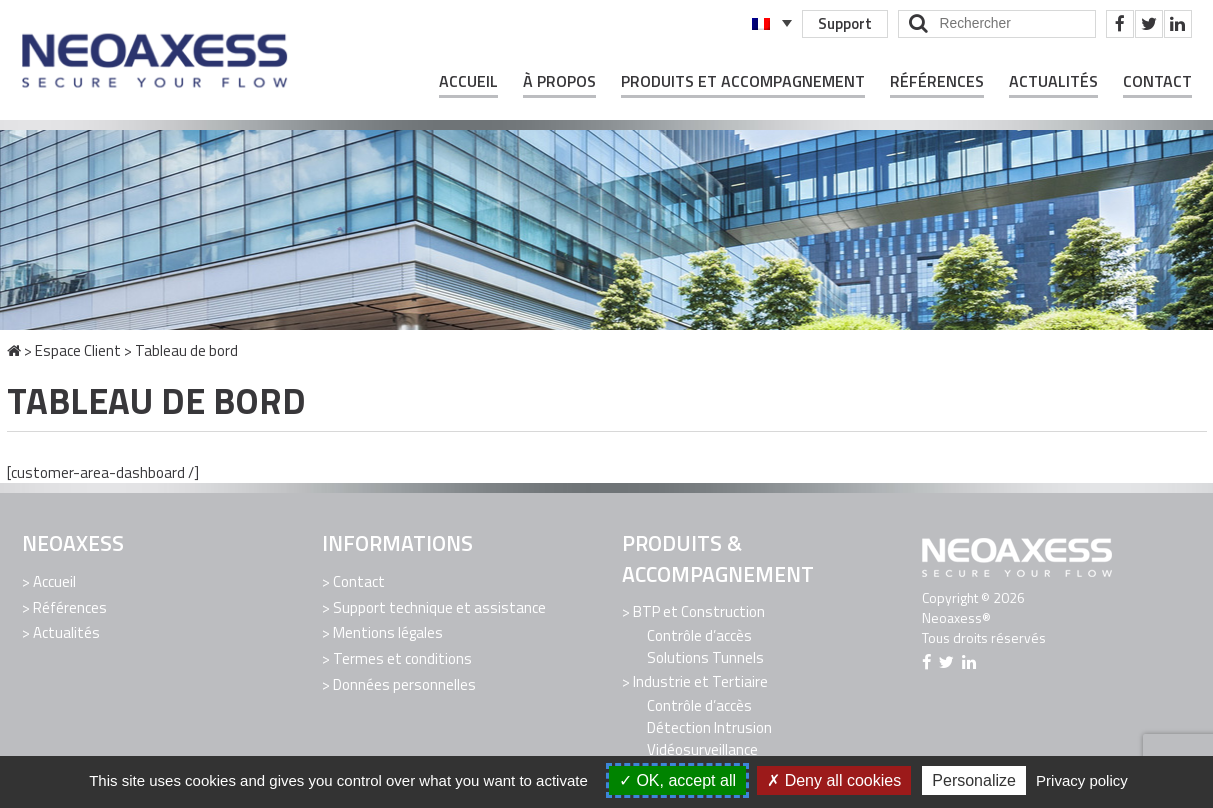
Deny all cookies (834, 780)
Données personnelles (404, 683)
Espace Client (78, 350)
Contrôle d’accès (699, 635)
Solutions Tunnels (705, 657)
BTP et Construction (699, 611)
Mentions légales (388, 632)
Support (845, 23)
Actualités (1053, 81)
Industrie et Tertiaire (700, 681)
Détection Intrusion (709, 726)
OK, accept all (677, 780)
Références (937, 81)
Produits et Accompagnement (743, 81)
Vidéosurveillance (702, 748)
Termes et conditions (402, 657)
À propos (559, 81)
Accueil (468, 81)
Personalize (974, 780)
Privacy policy (1082, 780)
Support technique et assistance (439, 606)
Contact (1157, 81)
